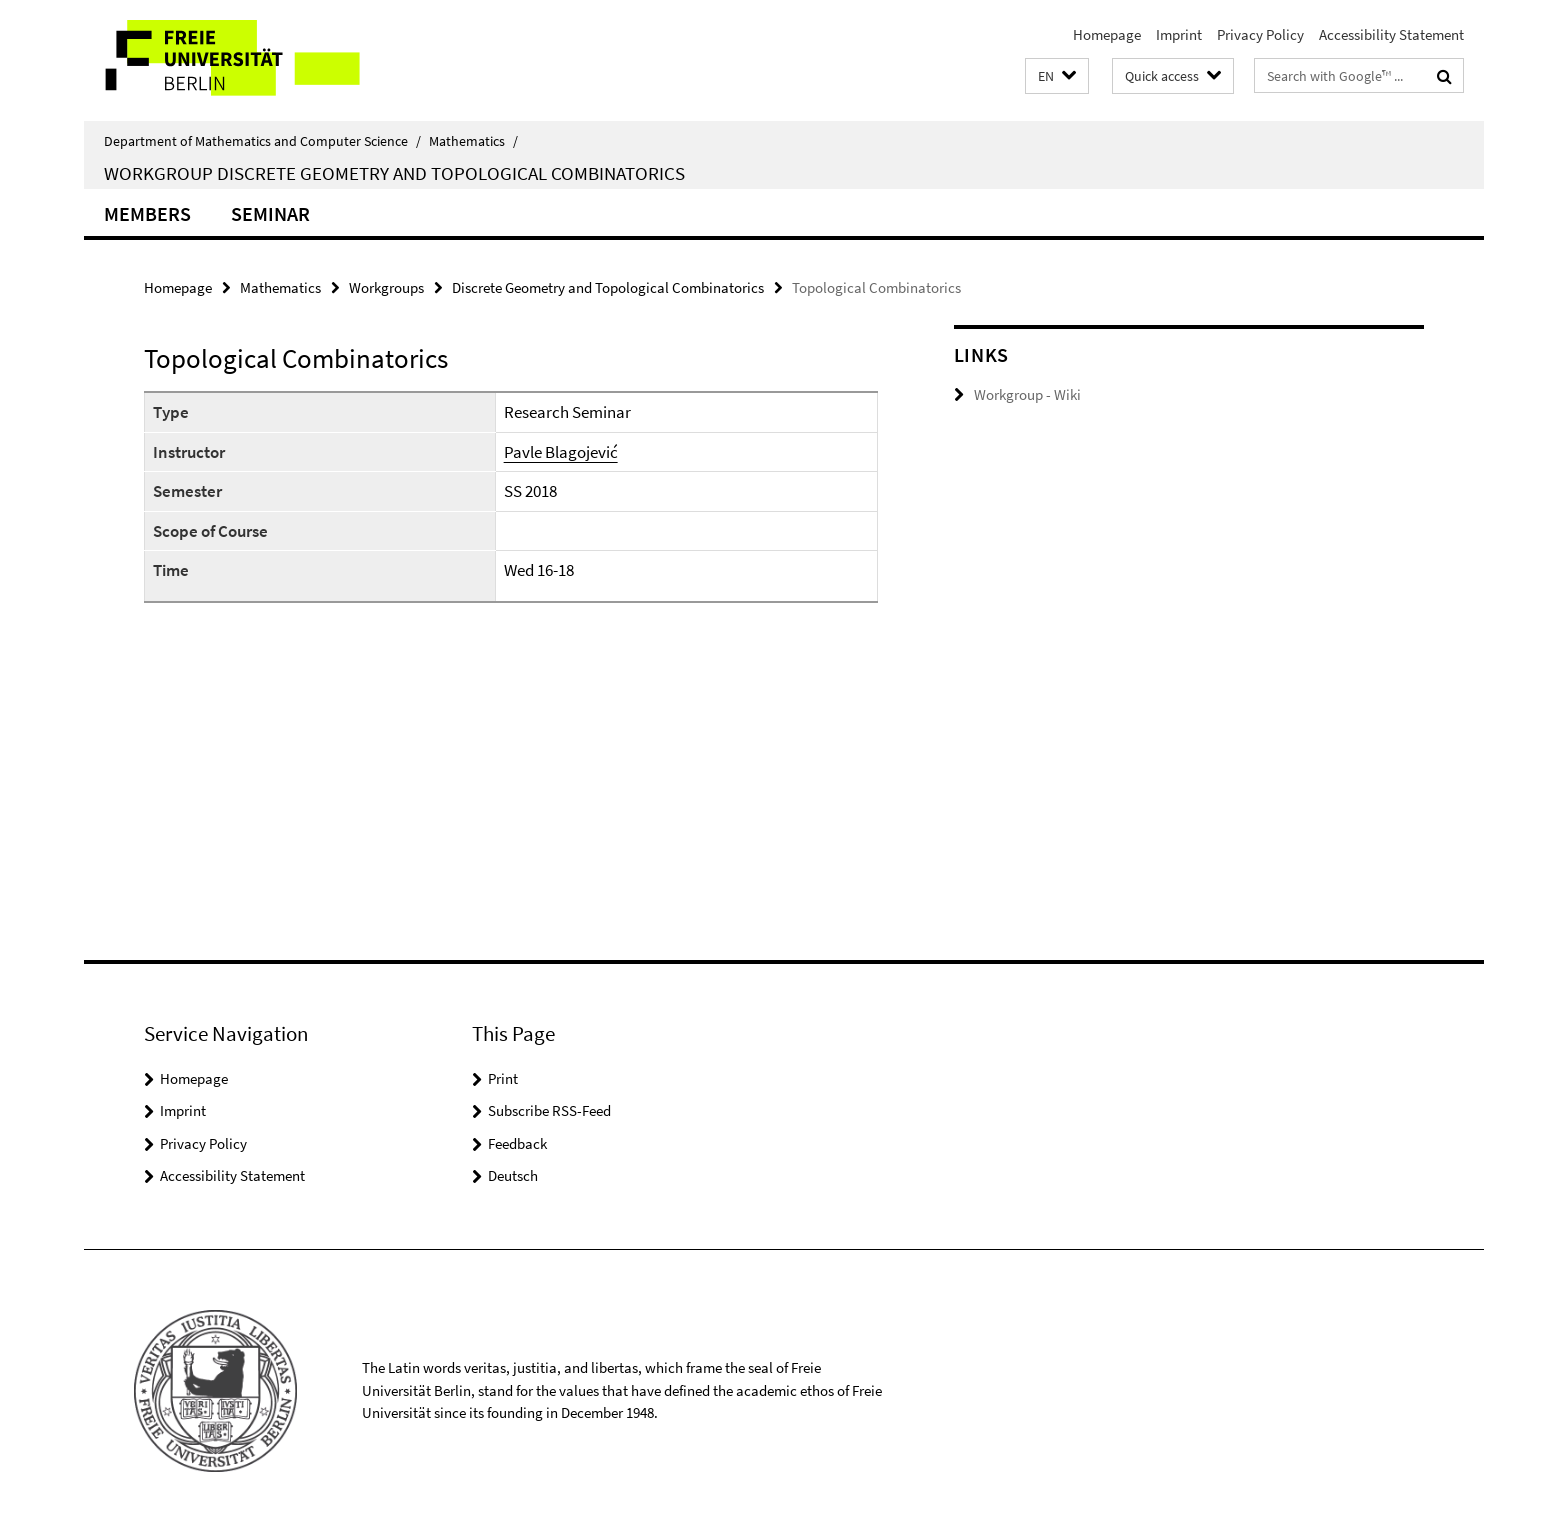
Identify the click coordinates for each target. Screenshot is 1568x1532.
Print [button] (503, 1078)
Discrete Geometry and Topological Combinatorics (608, 287)
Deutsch (513, 1175)
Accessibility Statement (1391, 34)
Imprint (1179, 34)
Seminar (270, 213)
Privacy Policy (1260, 34)
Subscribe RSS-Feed (549, 1110)
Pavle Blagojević (561, 452)
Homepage (1107, 34)
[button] (1057, 76)
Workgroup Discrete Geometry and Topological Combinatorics (394, 173)
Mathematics (473, 141)
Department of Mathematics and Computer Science (262, 141)
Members (147, 213)
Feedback (517, 1143)
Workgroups (386, 287)
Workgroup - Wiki (1027, 394)
